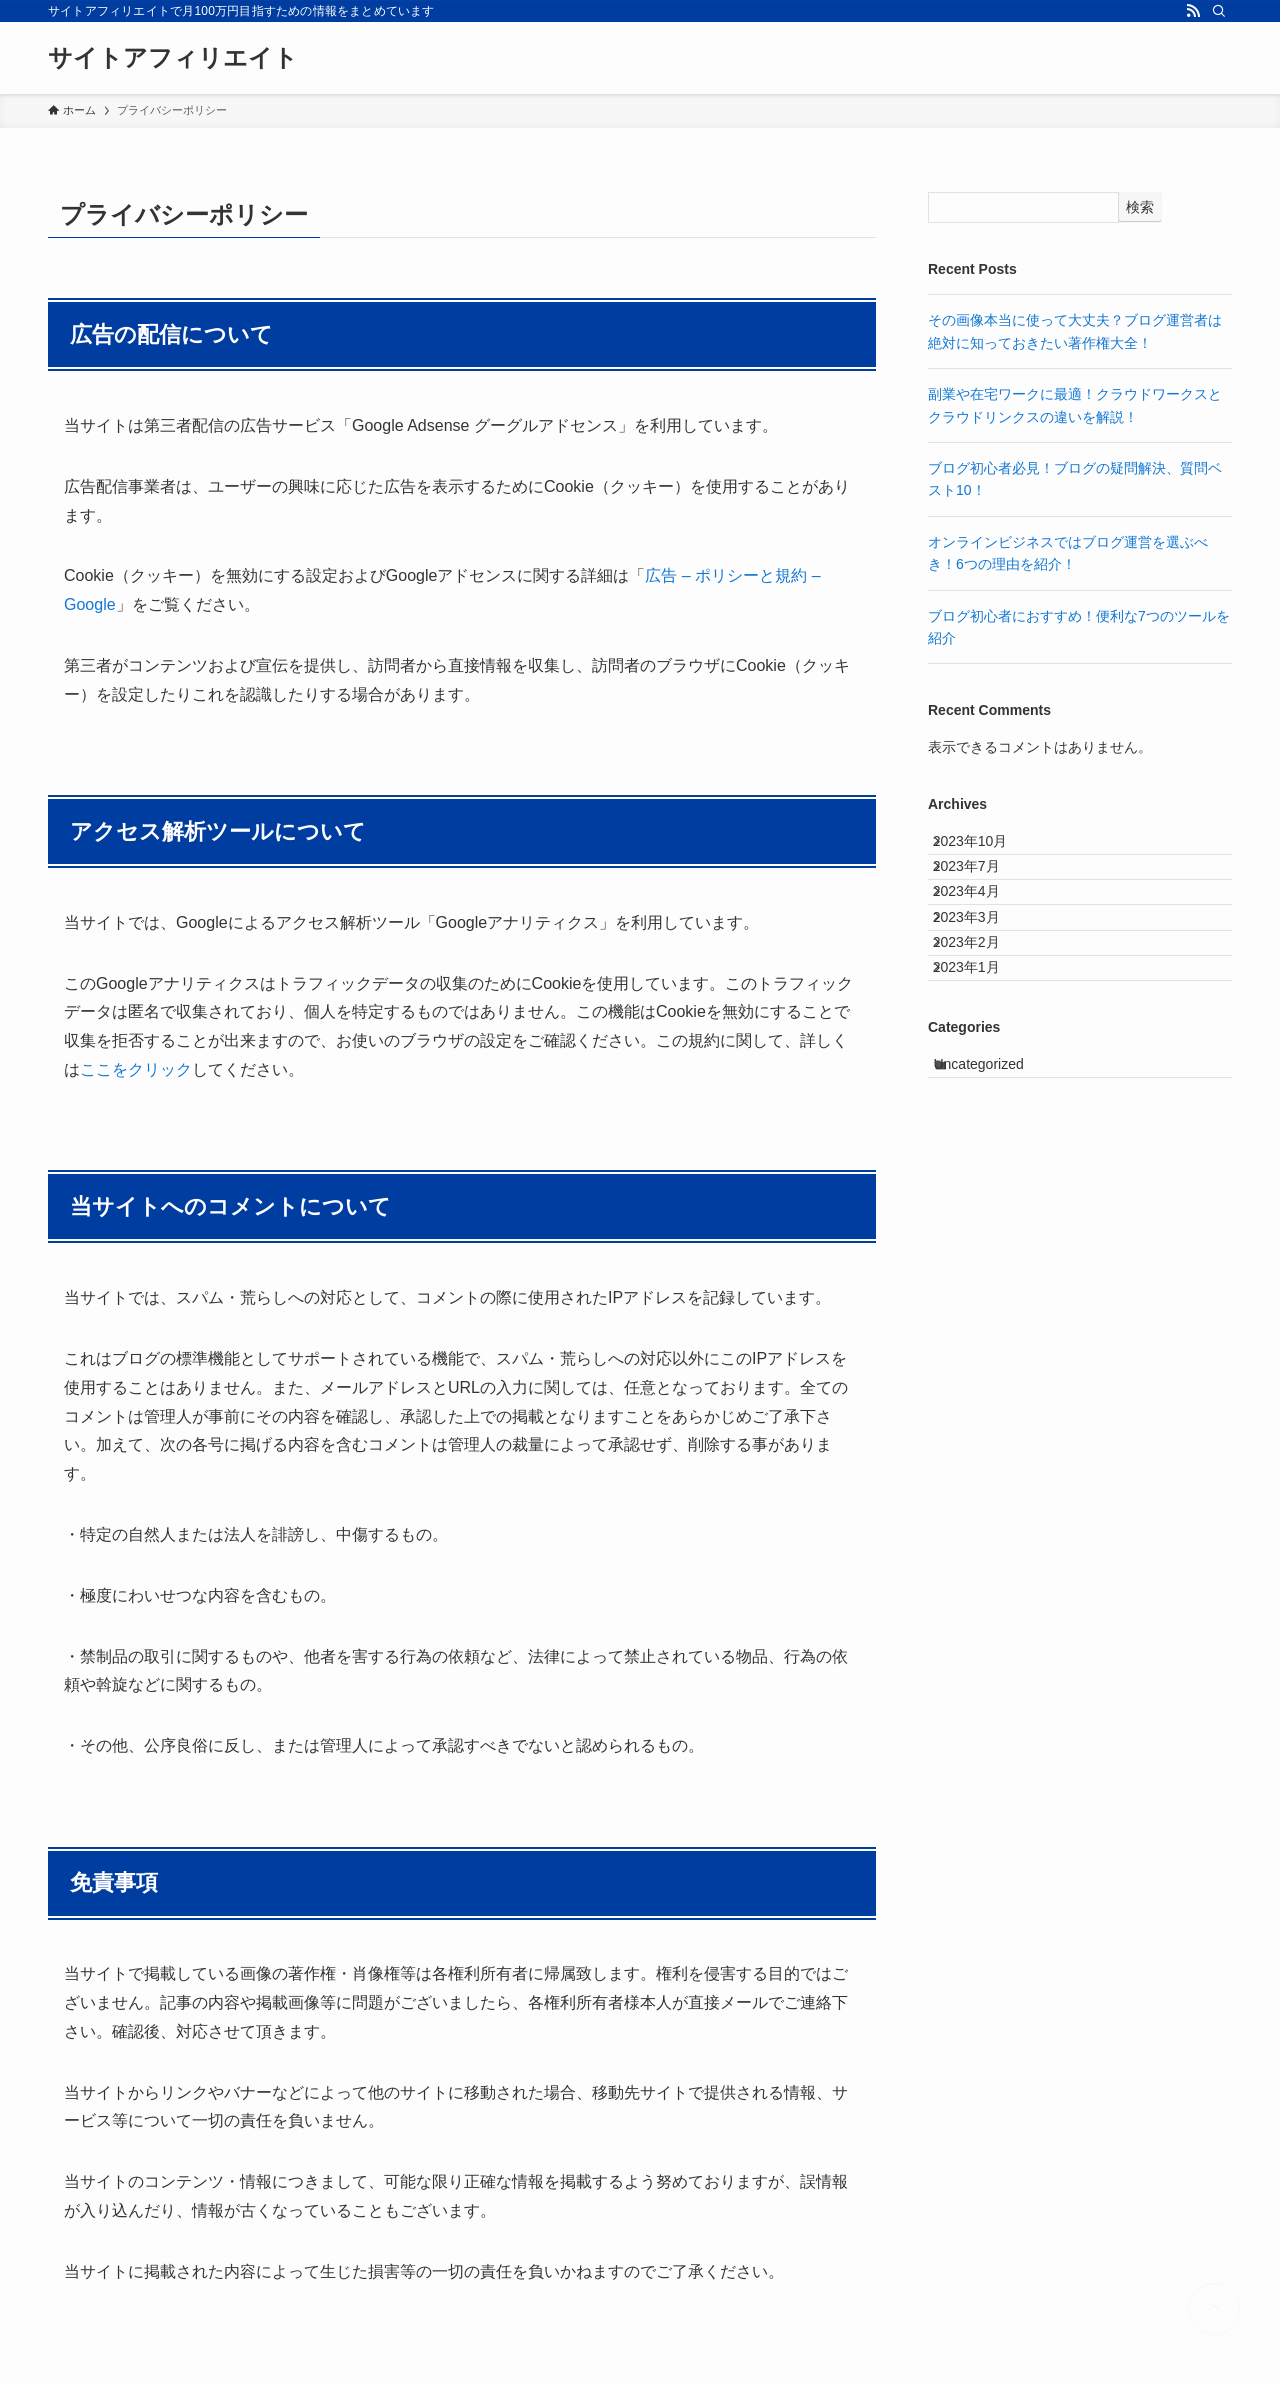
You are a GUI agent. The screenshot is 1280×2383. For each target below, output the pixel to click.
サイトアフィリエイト (173, 58)
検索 (1140, 207)
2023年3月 (982, 974)
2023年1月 (982, 1057)
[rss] (1193, 11)
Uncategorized (998, 1170)
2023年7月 (982, 891)
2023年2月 (982, 1015)
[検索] (1219, 11)
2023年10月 (986, 849)
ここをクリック (136, 1069)
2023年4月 (982, 932)
